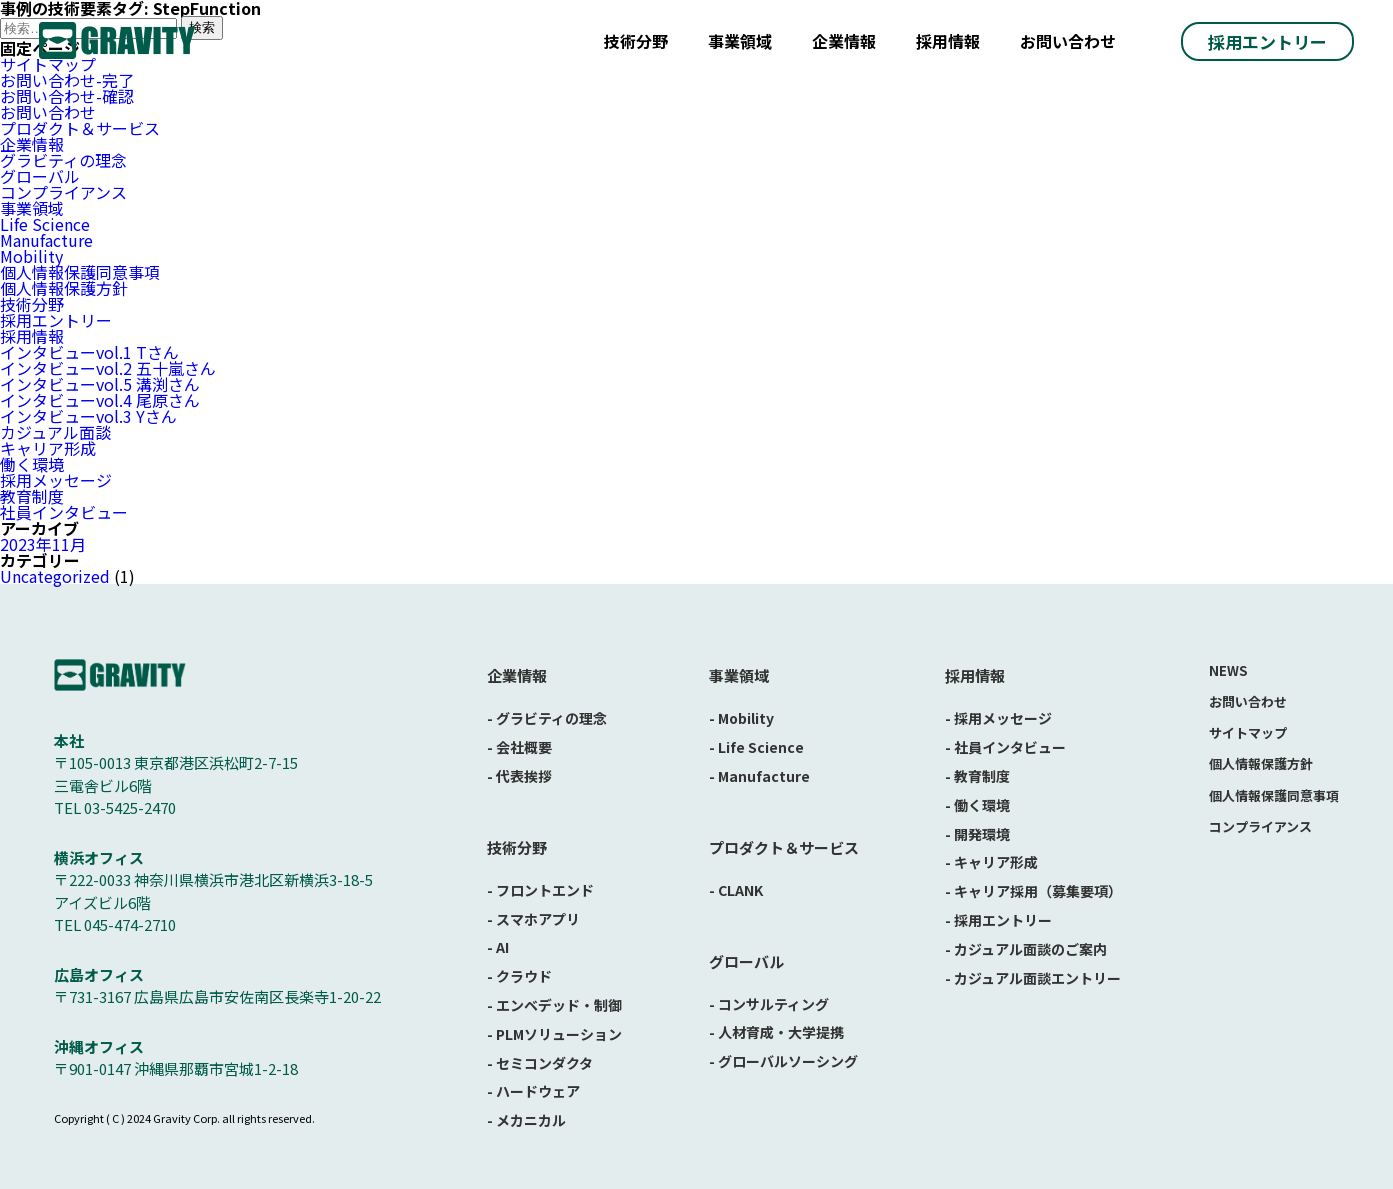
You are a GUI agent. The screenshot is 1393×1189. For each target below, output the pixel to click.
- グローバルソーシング (783, 1061)
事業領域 (740, 41)
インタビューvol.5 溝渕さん (100, 384)
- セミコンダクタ (540, 1063)
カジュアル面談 (55, 432)
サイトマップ (1248, 732)
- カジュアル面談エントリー (1033, 978)
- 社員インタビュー (1005, 747)
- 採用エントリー (998, 920)
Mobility (31, 256)
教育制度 (32, 496)
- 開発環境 (977, 834)
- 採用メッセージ (998, 718)
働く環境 (32, 464)
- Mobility (741, 718)
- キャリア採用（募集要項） (1033, 891)
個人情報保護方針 (64, 288)
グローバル (40, 176)
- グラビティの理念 (547, 718)
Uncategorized (55, 576)
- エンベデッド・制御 (554, 1005)
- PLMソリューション (554, 1034)
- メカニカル (526, 1120)
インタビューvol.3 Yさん (88, 416)
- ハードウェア (533, 1091)
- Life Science (756, 747)
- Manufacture (759, 776)
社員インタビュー (64, 512)
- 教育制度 (977, 776)
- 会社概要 (519, 747)
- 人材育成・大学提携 (776, 1032)
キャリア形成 (48, 448)
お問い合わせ (1068, 41)
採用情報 (948, 41)
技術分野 (636, 41)
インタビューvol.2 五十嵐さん (108, 368)
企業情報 (844, 41)
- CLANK (736, 890)
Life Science (45, 224)
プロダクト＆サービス (80, 128)
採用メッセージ (56, 480)
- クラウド (519, 976)
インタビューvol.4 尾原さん (100, 400)
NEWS (1228, 670)
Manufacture (46, 240)
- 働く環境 (977, 805)
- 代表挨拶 (519, 776)
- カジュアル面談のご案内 (1026, 949)
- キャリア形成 (991, 862)
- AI (498, 947)
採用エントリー (1267, 41)
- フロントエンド (540, 890)
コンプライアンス (63, 192)
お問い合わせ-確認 (67, 96)
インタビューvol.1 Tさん (89, 352)
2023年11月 (43, 544)
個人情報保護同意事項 (80, 272)
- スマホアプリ (533, 919)
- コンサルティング (769, 1004)
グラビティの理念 (63, 160)
